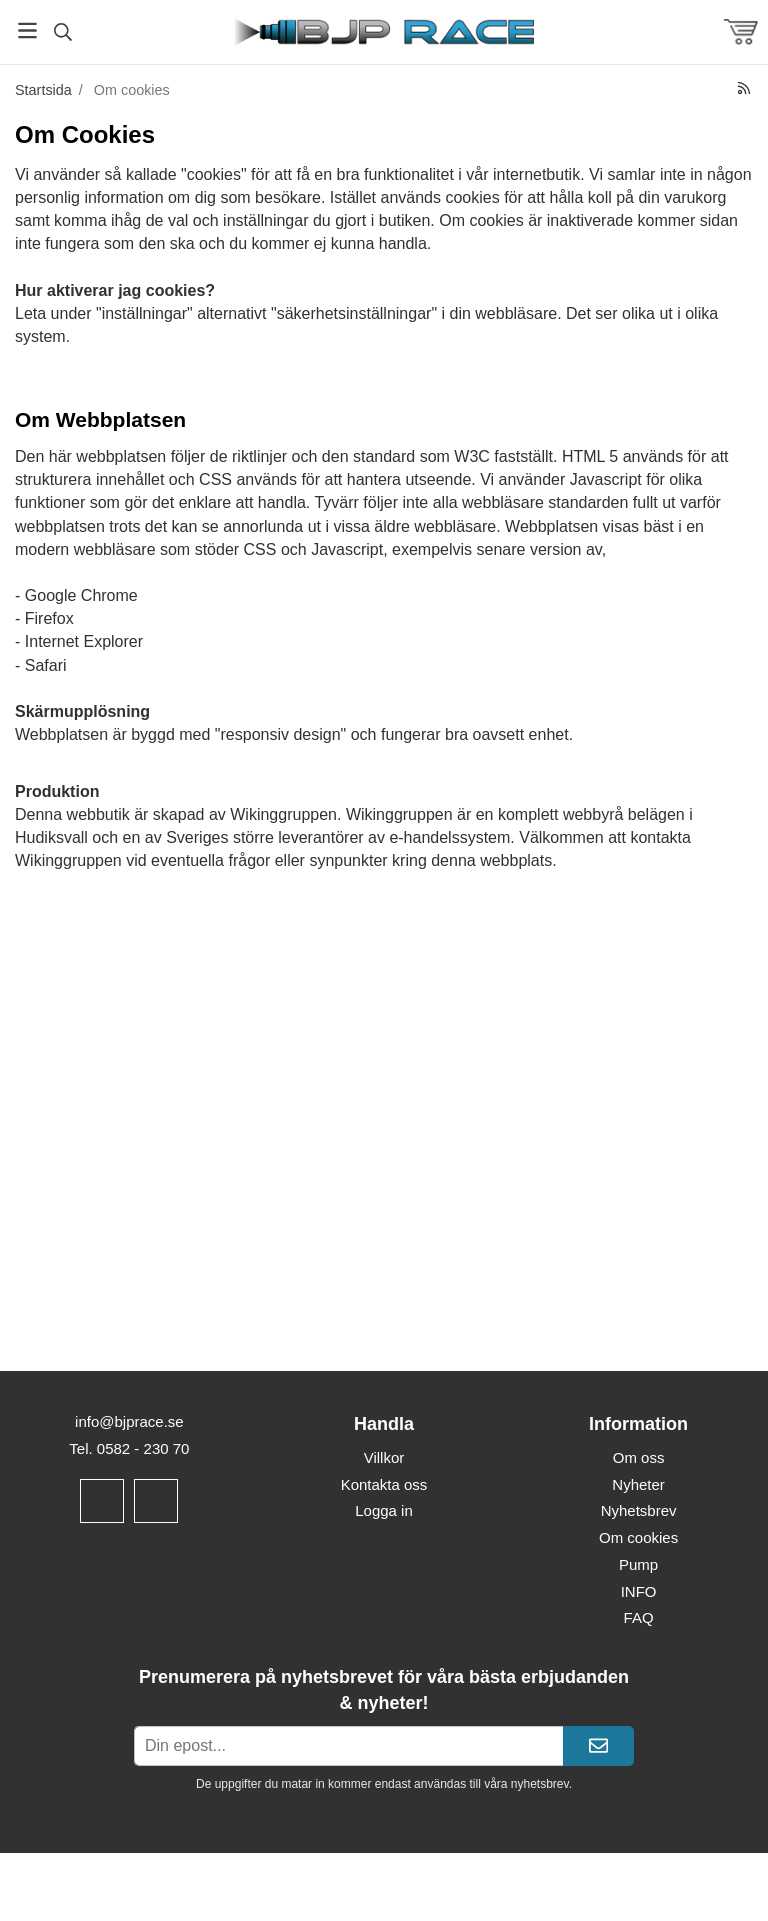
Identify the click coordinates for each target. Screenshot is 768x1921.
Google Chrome (81, 595)
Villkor (384, 1457)
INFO (639, 1591)
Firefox (49, 618)
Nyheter (638, 1484)
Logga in (384, 1510)
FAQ (639, 1617)
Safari (46, 665)
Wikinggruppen (283, 814)
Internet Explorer (84, 641)
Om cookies (638, 1537)
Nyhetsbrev (639, 1510)
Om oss (639, 1457)
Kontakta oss (384, 1484)
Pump (638, 1564)
